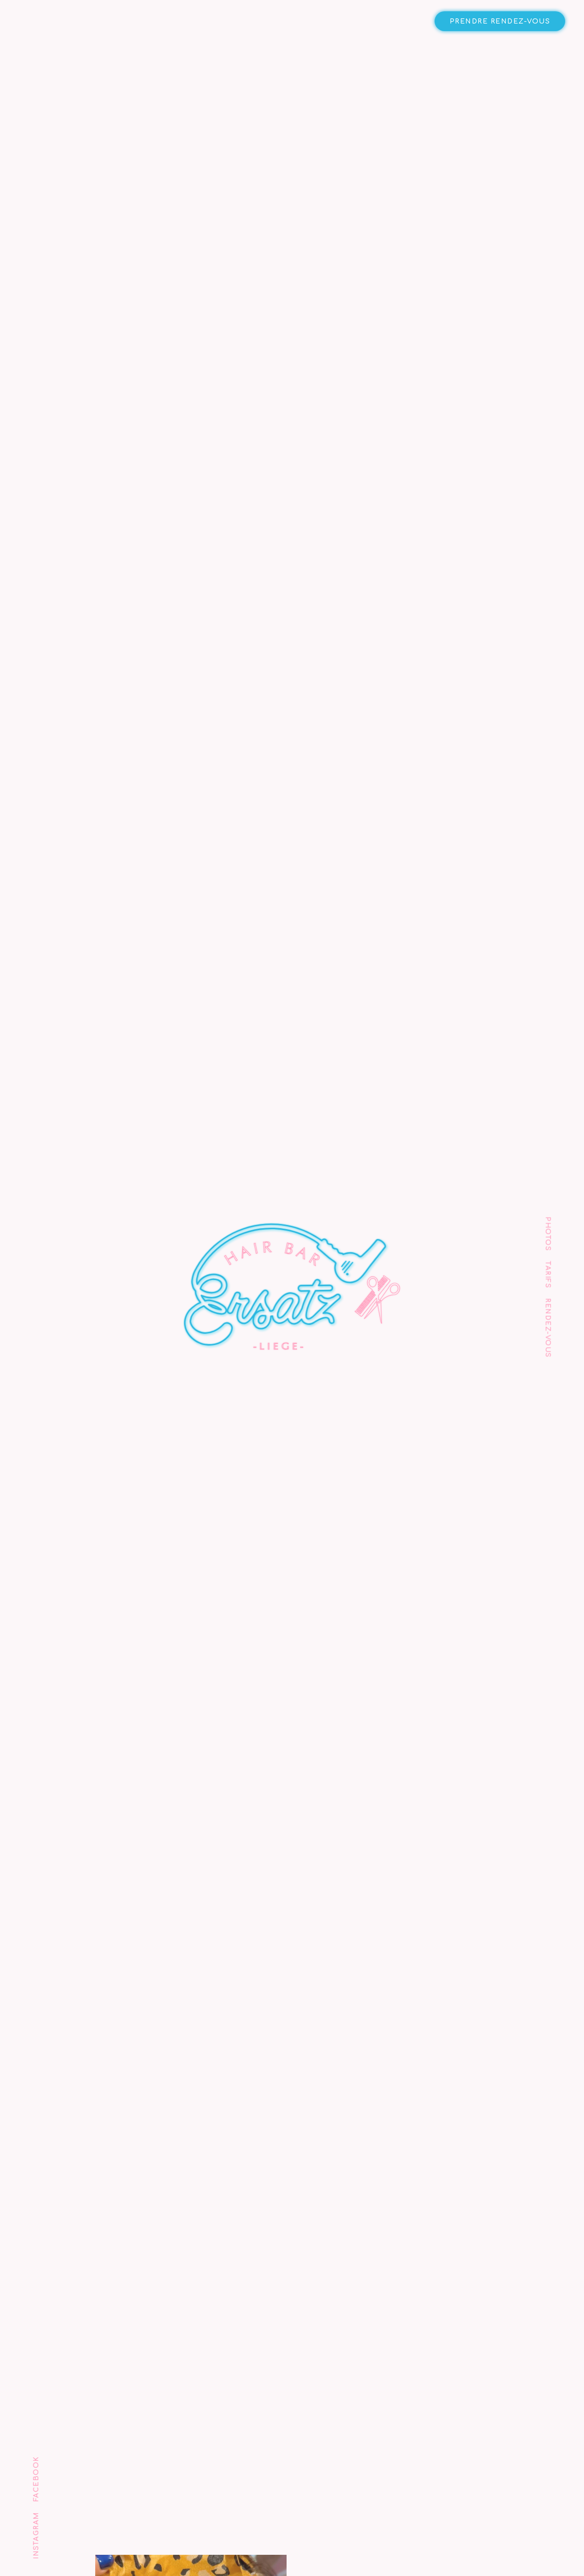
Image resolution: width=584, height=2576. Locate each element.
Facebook (36, 2479)
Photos (547, 1234)
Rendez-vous (547, 1328)
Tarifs (547, 1274)
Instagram (36, 2536)
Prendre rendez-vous (500, 21)
